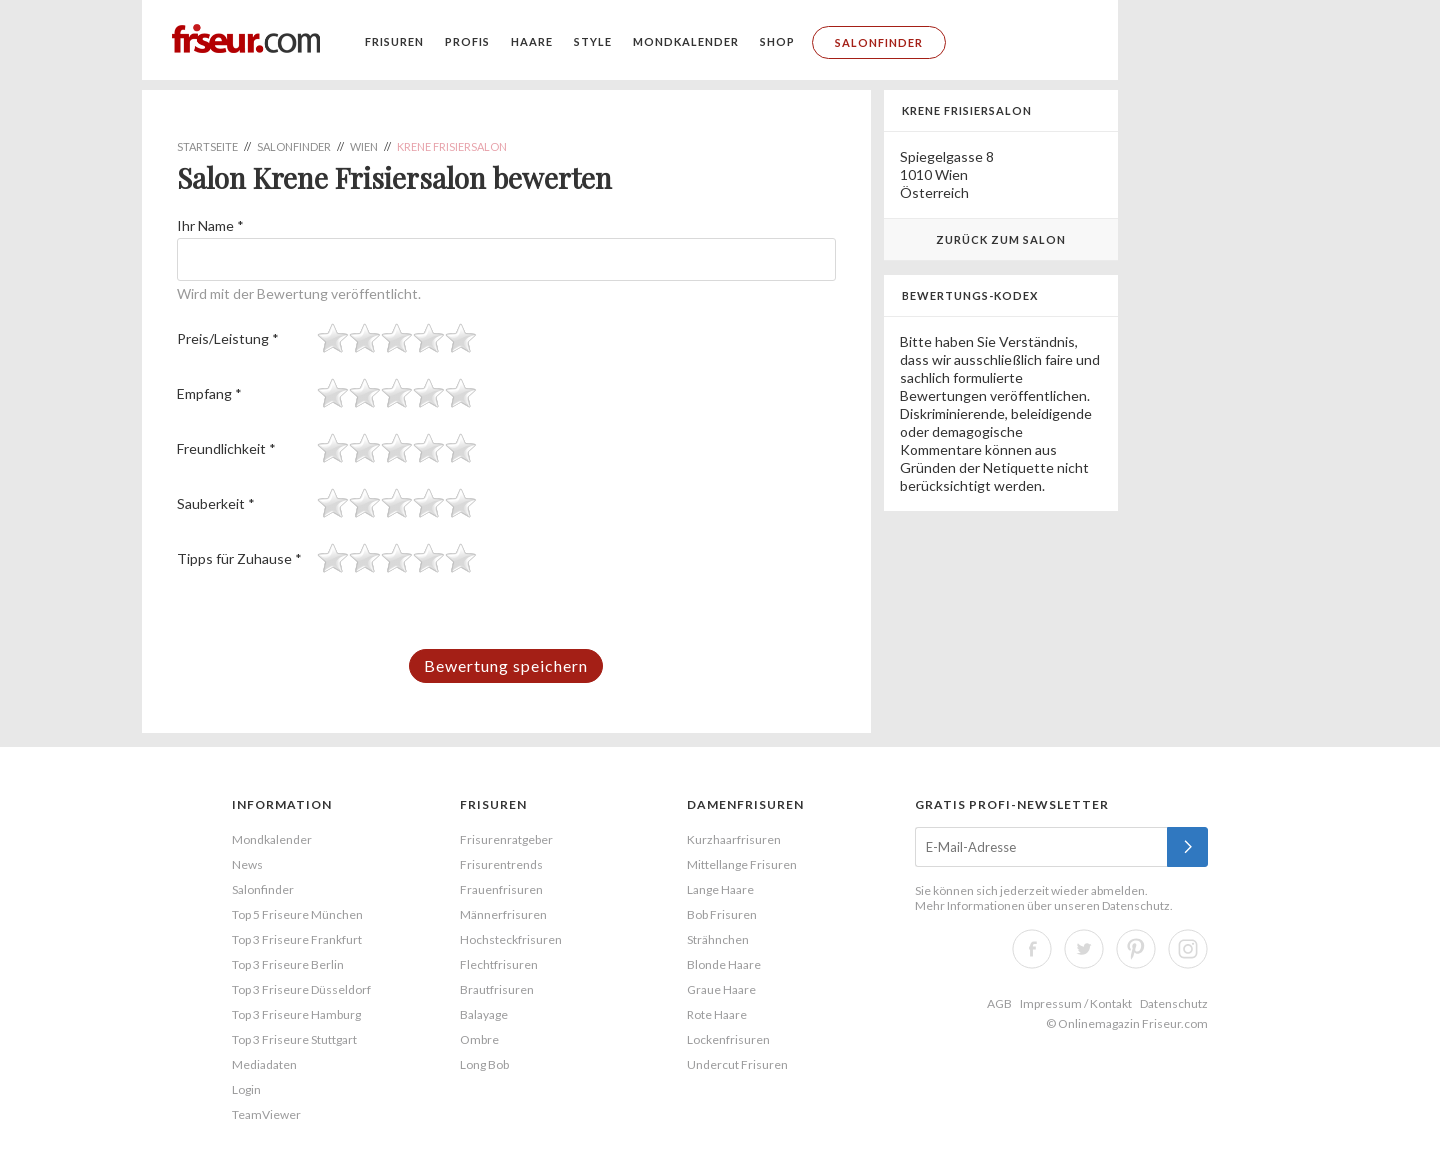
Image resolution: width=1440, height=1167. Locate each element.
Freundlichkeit (226, 448)
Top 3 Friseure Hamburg (296, 1014)
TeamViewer (266, 1114)
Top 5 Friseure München (297, 914)
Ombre (479, 1039)
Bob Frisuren (722, 914)
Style (593, 41)
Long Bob (484, 1064)
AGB (999, 1003)
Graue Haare (721, 989)
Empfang (209, 393)
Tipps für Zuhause (239, 558)
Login (246, 1089)
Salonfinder (879, 42)
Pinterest (1136, 949)
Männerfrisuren (503, 914)
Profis (467, 41)
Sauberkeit (216, 503)
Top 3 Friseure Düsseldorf (301, 989)
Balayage (484, 1014)
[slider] (397, 338)
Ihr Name (210, 225)
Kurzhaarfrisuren (734, 839)
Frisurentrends (501, 864)
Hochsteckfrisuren (511, 939)
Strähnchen (718, 939)
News (247, 864)
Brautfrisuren (497, 989)
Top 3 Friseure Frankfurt (297, 939)
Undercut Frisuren (737, 1064)
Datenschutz (1136, 905)
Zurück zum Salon (1001, 239)
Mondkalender (686, 41)
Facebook (1032, 949)
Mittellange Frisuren (742, 864)
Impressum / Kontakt (1076, 1003)
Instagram (1188, 949)
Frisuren (394, 41)
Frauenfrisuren (501, 889)
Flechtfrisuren (499, 964)
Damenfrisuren (745, 804)
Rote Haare (717, 1014)
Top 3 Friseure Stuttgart (294, 1039)
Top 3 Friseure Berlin (288, 964)
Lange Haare (720, 889)
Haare (532, 41)
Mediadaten (264, 1064)
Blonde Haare (724, 964)
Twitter (1084, 949)
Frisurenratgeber (506, 839)
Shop (777, 41)
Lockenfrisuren (728, 1039)
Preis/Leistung (228, 338)
